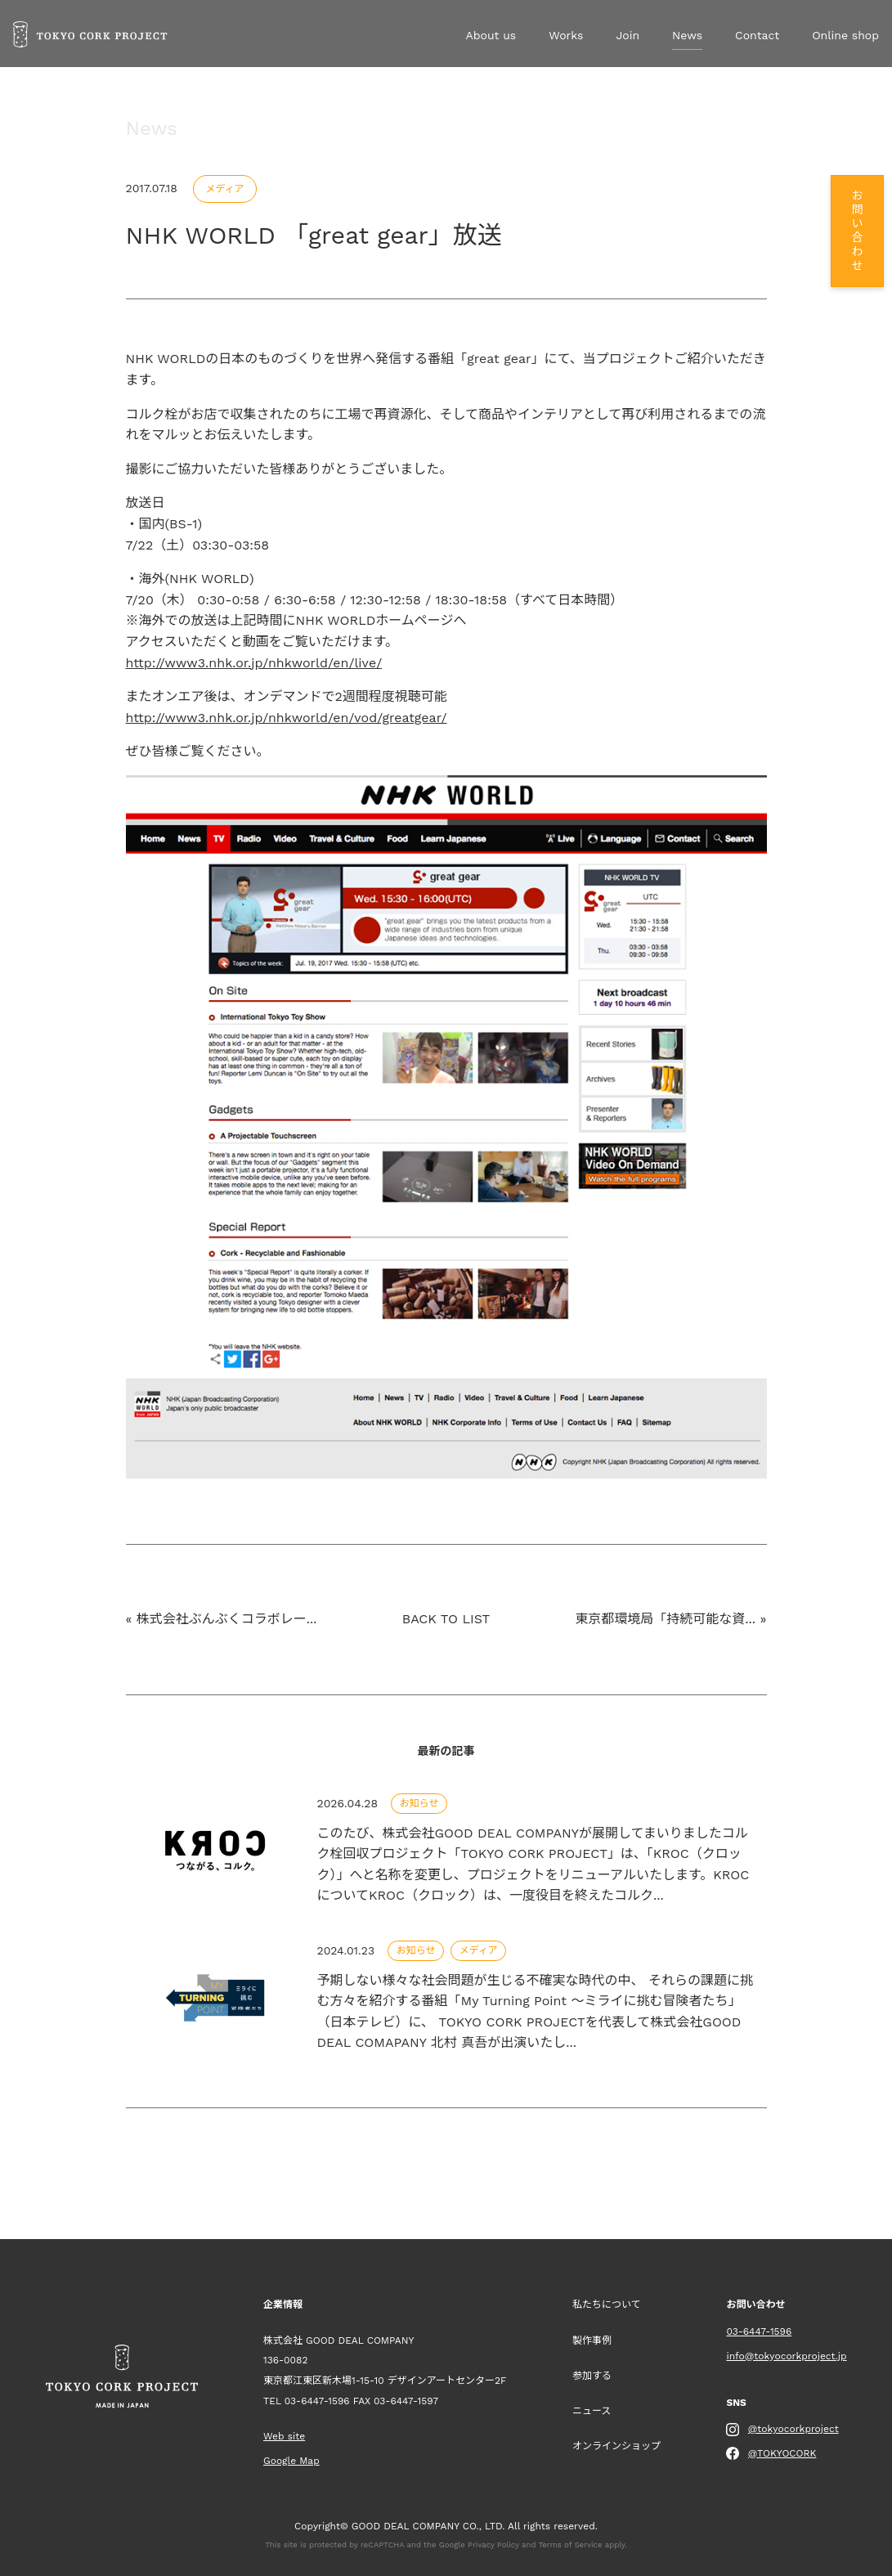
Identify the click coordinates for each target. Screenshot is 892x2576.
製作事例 (592, 2340)
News (687, 35)
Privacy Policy (493, 2544)
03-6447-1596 (317, 2401)
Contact (757, 35)
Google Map (291, 2460)
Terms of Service (570, 2544)
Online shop (845, 35)
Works (566, 35)
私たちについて (606, 2304)
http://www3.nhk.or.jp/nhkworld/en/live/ (254, 663)
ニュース (591, 2411)
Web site (284, 2436)
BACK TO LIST (446, 1619)
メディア (224, 189)
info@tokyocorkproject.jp (786, 2356)
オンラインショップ (616, 2446)
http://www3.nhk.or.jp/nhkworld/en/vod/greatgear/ (286, 717)
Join (627, 35)
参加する (592, 2375)
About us (490, 35)
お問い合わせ (856, 231)
